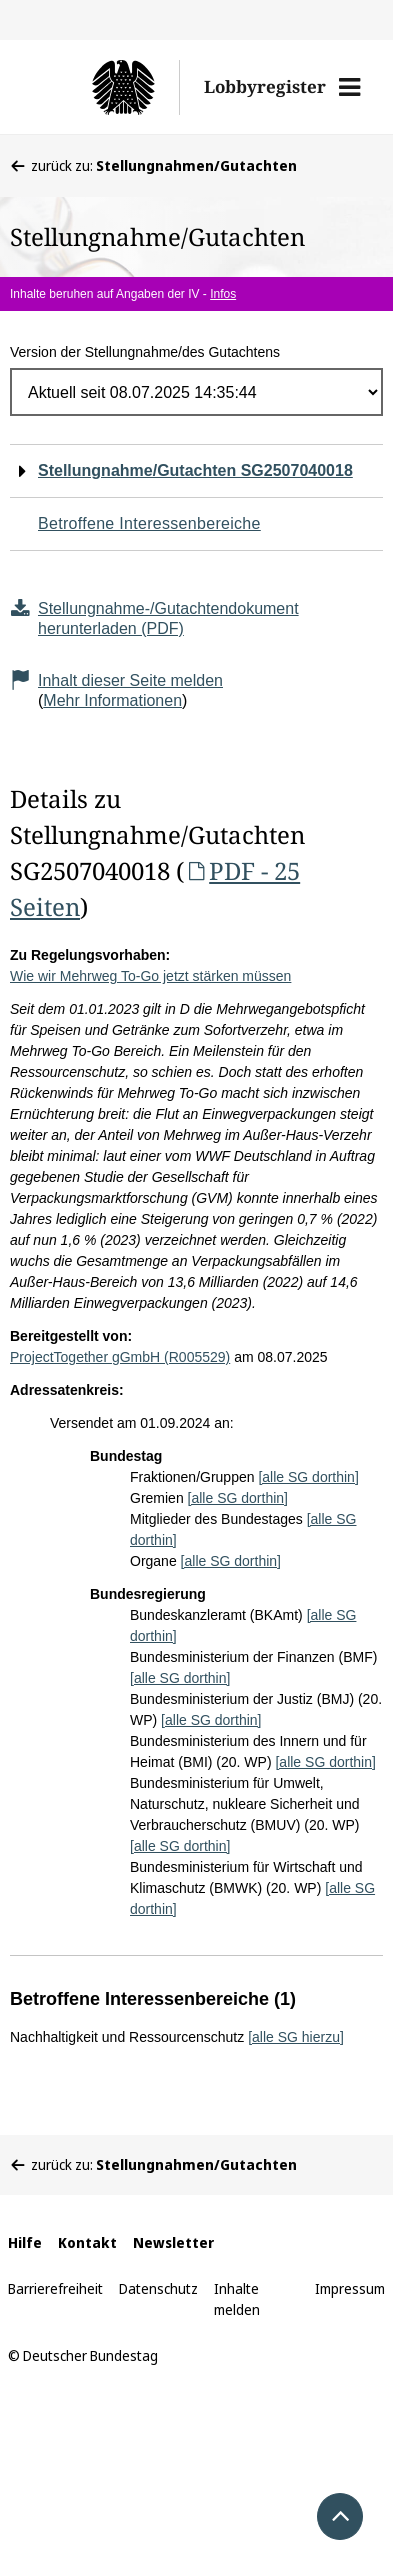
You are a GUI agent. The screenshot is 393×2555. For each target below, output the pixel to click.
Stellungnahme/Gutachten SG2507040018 (195, 470)
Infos (223, 294)
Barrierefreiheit (55, 2288)
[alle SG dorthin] (308, 1477)
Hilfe (25, 2242)
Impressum (350, 2288)
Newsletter (173, 2242)
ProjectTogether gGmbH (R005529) (120, 1357)
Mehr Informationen (112, 700)
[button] (349, 87)
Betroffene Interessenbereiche (149, 523)
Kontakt (87, 2242)
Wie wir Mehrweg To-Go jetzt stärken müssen (150, 976)
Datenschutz (158, 2288)
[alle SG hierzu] (296, 2037)
